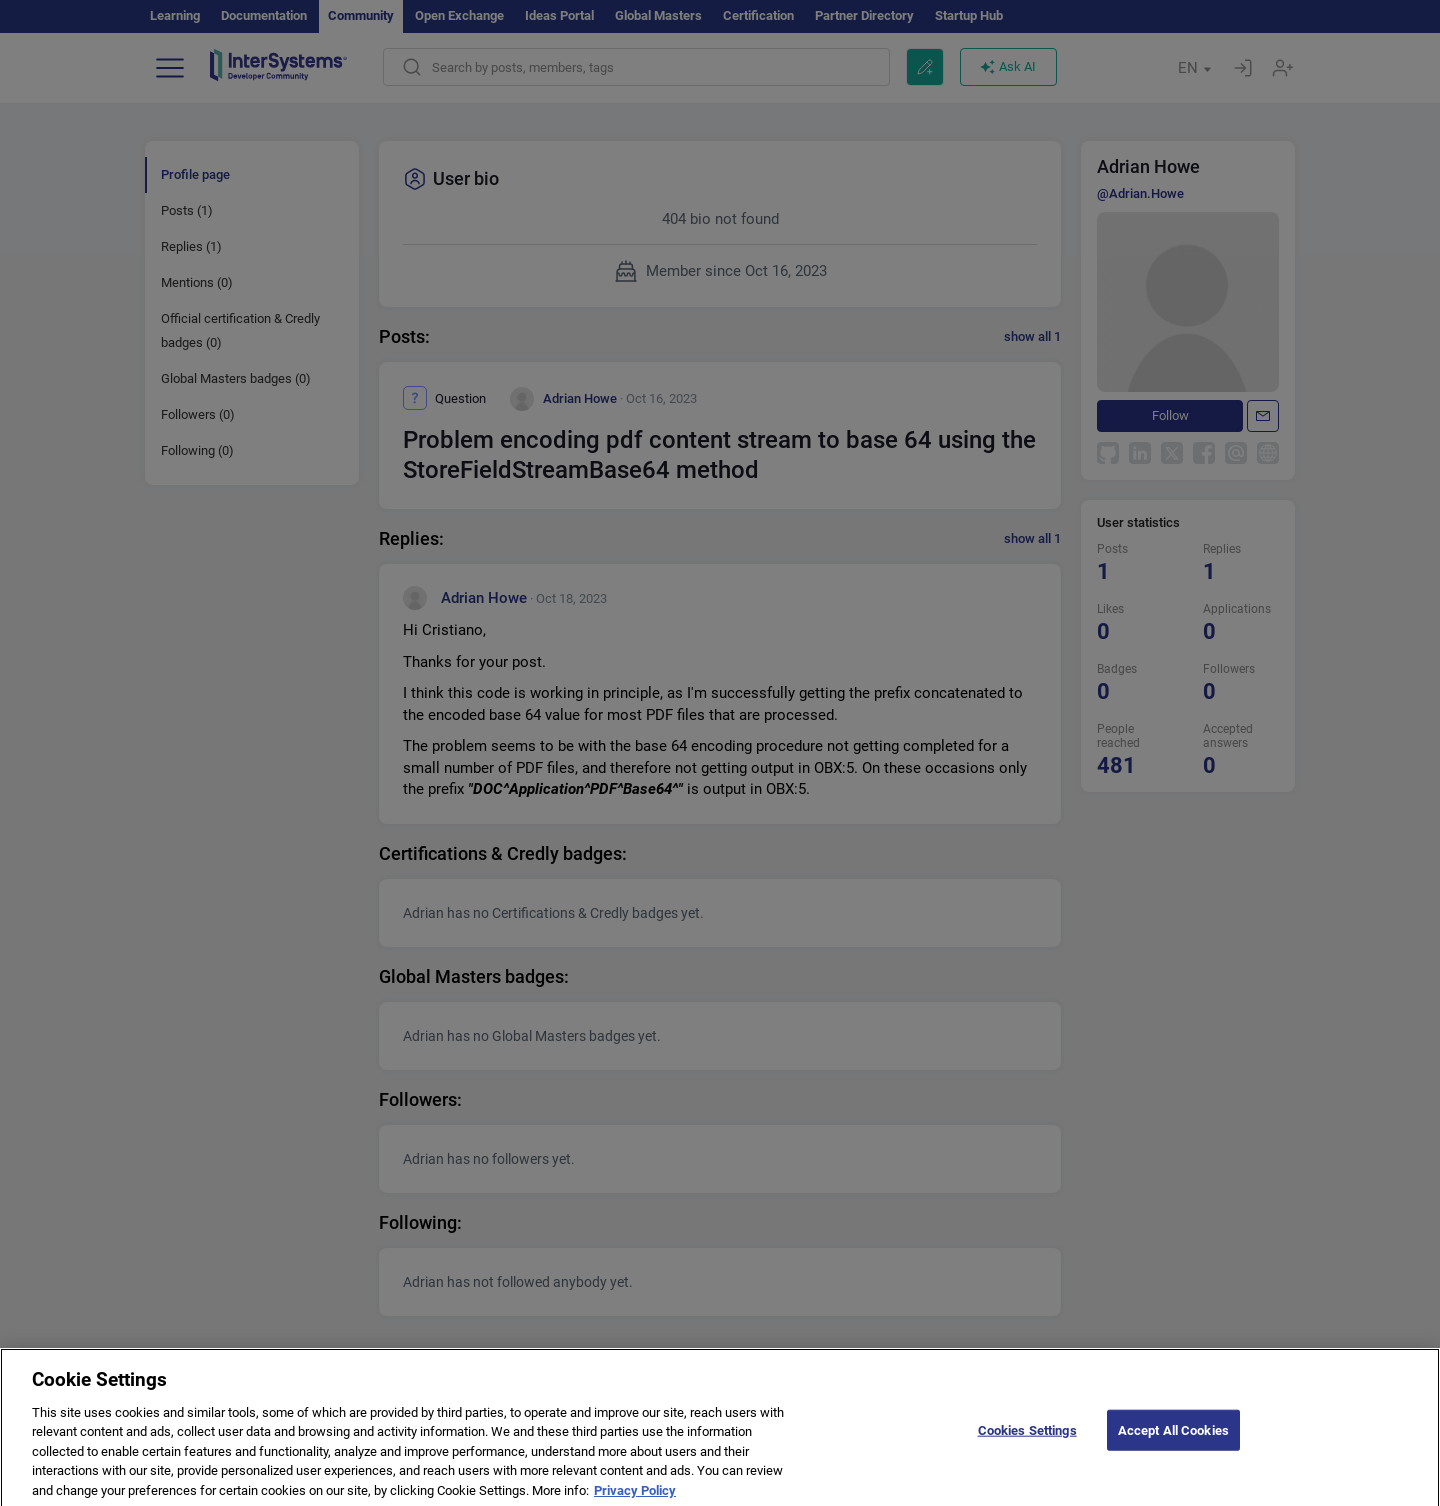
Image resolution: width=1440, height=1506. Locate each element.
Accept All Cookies (1173, 1440)
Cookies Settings (1027, 1440)
